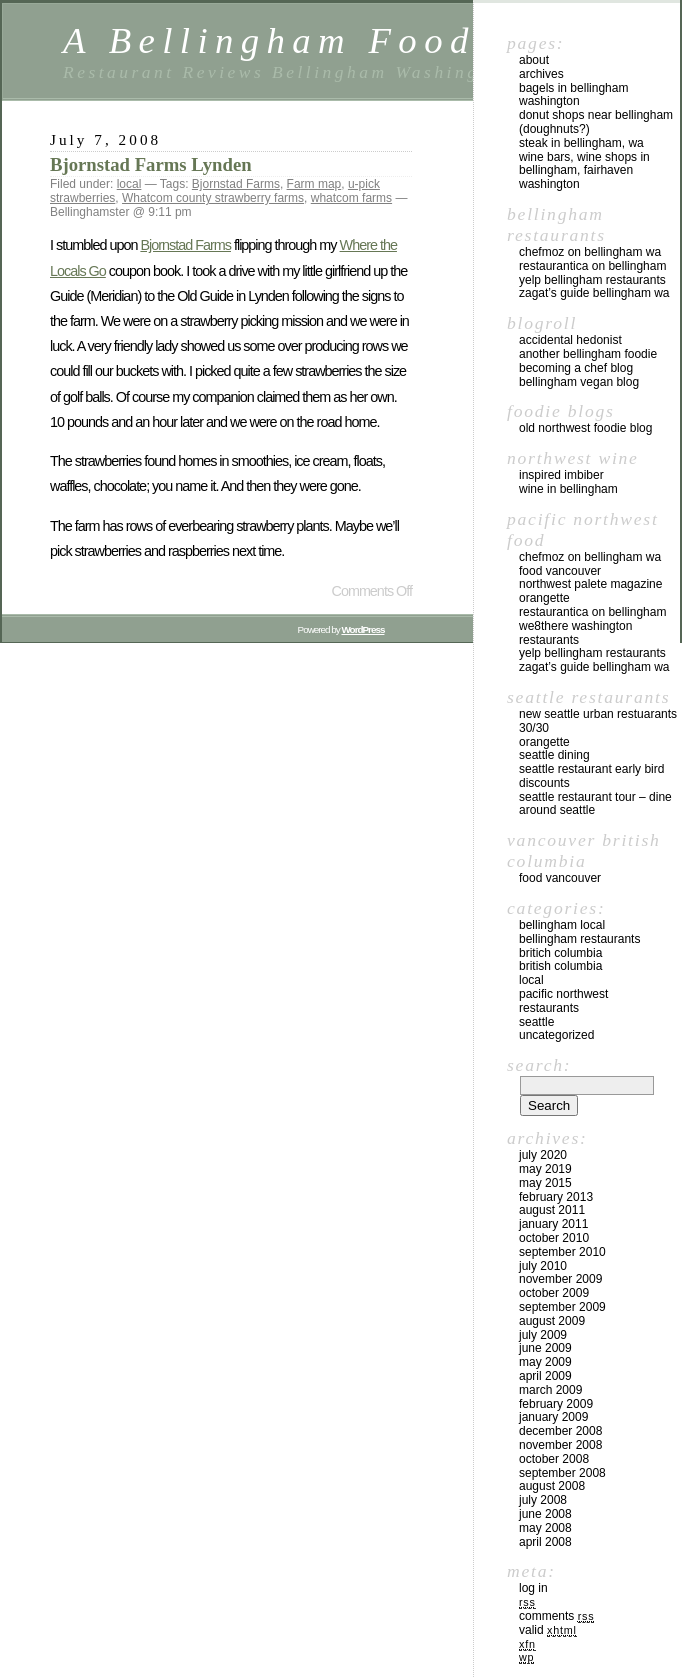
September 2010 (562, 1252)
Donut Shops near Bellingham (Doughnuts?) (596, 122)
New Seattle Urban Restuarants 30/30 (598, 721)
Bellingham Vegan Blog (579, 382)
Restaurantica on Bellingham (592, 266)
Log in (533, 1588)
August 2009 (552, 1321)
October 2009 (554, 1293)
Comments (556, 1616)
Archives (541, 74)
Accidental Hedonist (570, 340)
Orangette (544, 598)
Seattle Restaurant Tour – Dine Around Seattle (595, 804)
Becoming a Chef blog (576, 368)
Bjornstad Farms (236, 184)
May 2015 (545, 1183)
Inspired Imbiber (561, 475)
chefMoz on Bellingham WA (590, 252)
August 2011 (552, 1210)
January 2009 (553, 1417)
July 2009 (543, 1335)
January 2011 (553, 1224)
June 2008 (545, 1514)
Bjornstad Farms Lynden (151, 164)
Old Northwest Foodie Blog (585, 428)
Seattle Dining (554, 755)
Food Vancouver (560, 571)
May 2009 (545, 1362)
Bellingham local (562, 925)
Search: (539, 1065)
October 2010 (554, 1238)
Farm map (314, 184)
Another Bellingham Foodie (588, 354)
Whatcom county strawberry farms (213, 198)
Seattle (536, 1022)
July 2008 (543, 1500)
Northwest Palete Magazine (590, 584)
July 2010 (543, 1266)
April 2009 (545, 1376)
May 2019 (545, 1169)
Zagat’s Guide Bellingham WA (594, 293)
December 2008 (560, 1431)
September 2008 (562, 1473)
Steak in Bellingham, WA (581, 143)
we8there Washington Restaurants (575, 633)
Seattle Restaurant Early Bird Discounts (591, 776)
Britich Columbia (560, 953)
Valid (548, 1630)
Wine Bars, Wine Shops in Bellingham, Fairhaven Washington (584, 171)
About (534, 60)
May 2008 (545, 1528)
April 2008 (545, 1542)
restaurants (549, 1008)
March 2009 (550, 1390)
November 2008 (560, 1445)
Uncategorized (556, 1035)
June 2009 (545, 1348)
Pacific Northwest (563, 994)
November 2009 (560, 1279)
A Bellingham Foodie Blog (347, 40)
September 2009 (562, 1307)
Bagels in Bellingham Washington (573, 95)
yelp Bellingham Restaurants (592, 280)
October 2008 (554, 1459)
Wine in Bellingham (568, 489)
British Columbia (560, 966)
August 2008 (552, 1486)
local (129, 184)
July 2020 (543, 1155)
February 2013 (556, 1197)
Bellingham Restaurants (579, 939)
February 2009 (556, 1404)
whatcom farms (351, 198)
